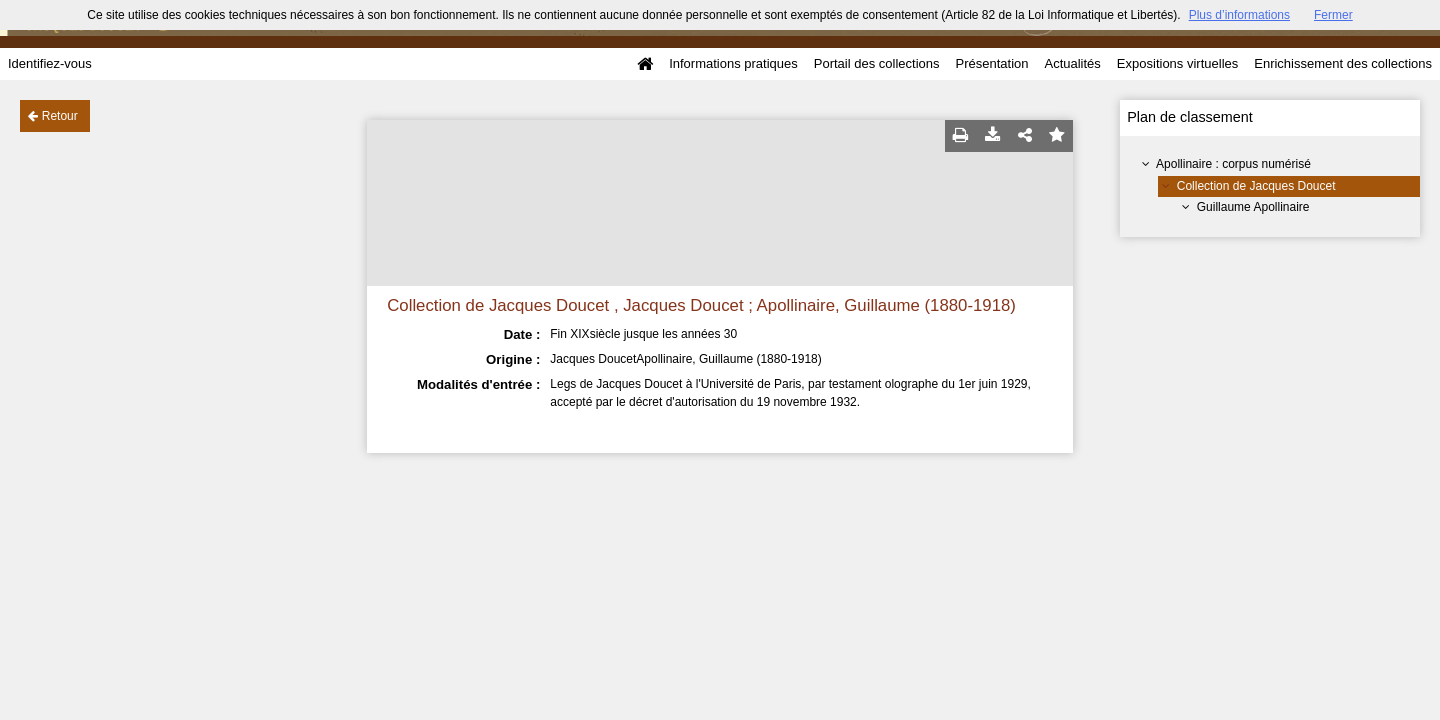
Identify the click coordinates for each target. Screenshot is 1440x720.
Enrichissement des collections (1343, 63)
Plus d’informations (1239, 15)
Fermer (1333, 15)
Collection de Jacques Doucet (1256, 186)
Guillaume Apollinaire (1253, 207)
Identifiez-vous (50, 63)
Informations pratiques (733, 63)
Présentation (991, 63)
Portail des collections (877, 63)
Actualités (1072, 63)
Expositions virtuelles (1177, 63)
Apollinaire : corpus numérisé (1233, 164)
